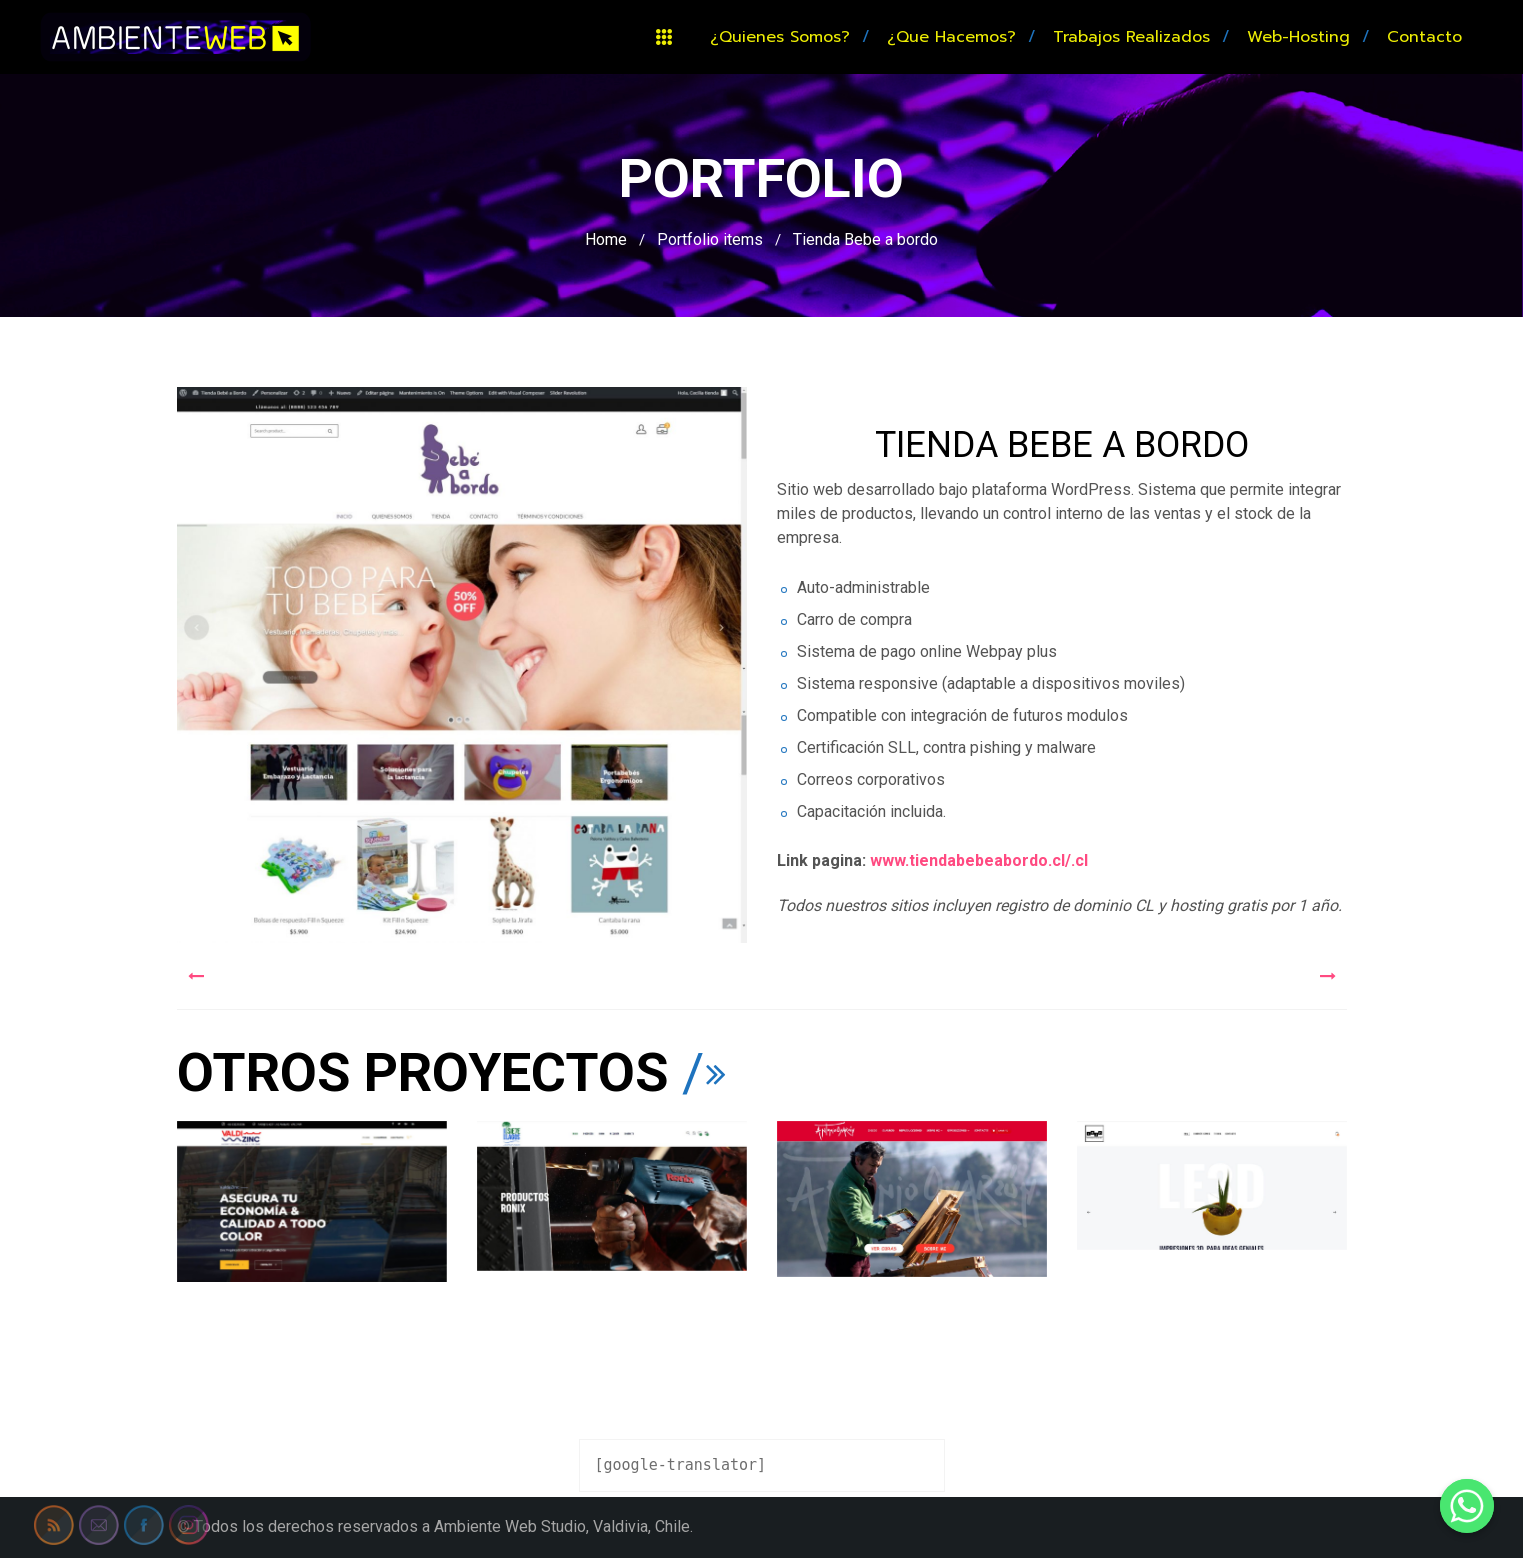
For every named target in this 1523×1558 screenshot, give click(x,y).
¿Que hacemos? (951, 37)
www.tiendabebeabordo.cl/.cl (981, 860)
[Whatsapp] (1467, 1506)
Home (606, 239)
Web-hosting (1298, 37)
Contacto (1424, 37)
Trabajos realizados (1131, 37)
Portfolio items (710, 239)
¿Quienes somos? (780, 37)
